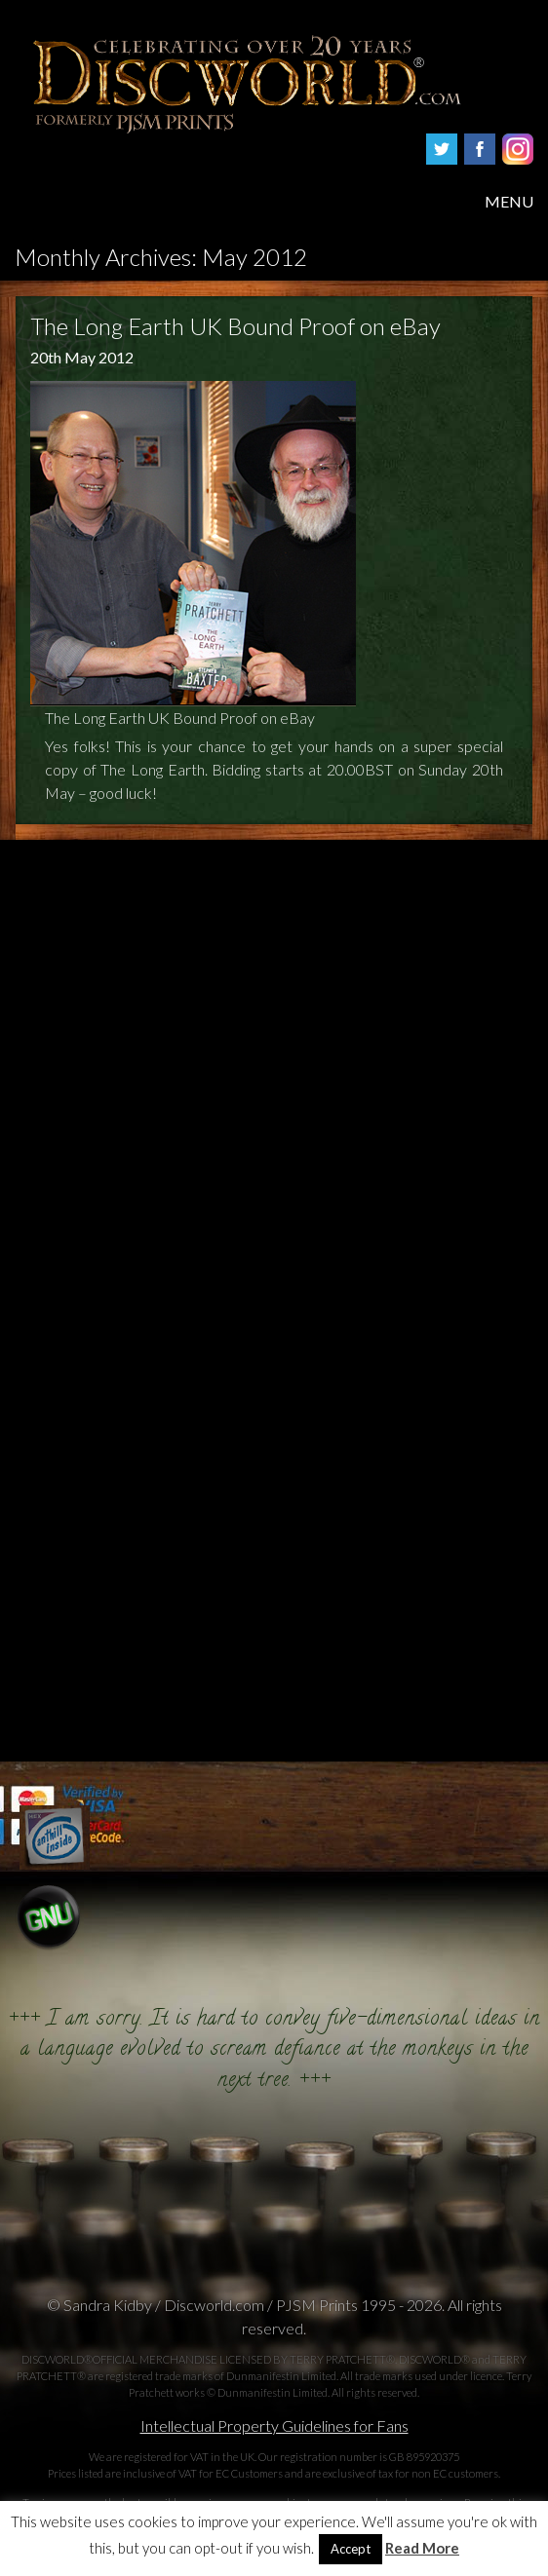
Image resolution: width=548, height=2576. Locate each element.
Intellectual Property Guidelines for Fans (274, 2425)
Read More (422, 2548)
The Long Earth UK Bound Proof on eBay (235, 326)
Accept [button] (351, 2549)
